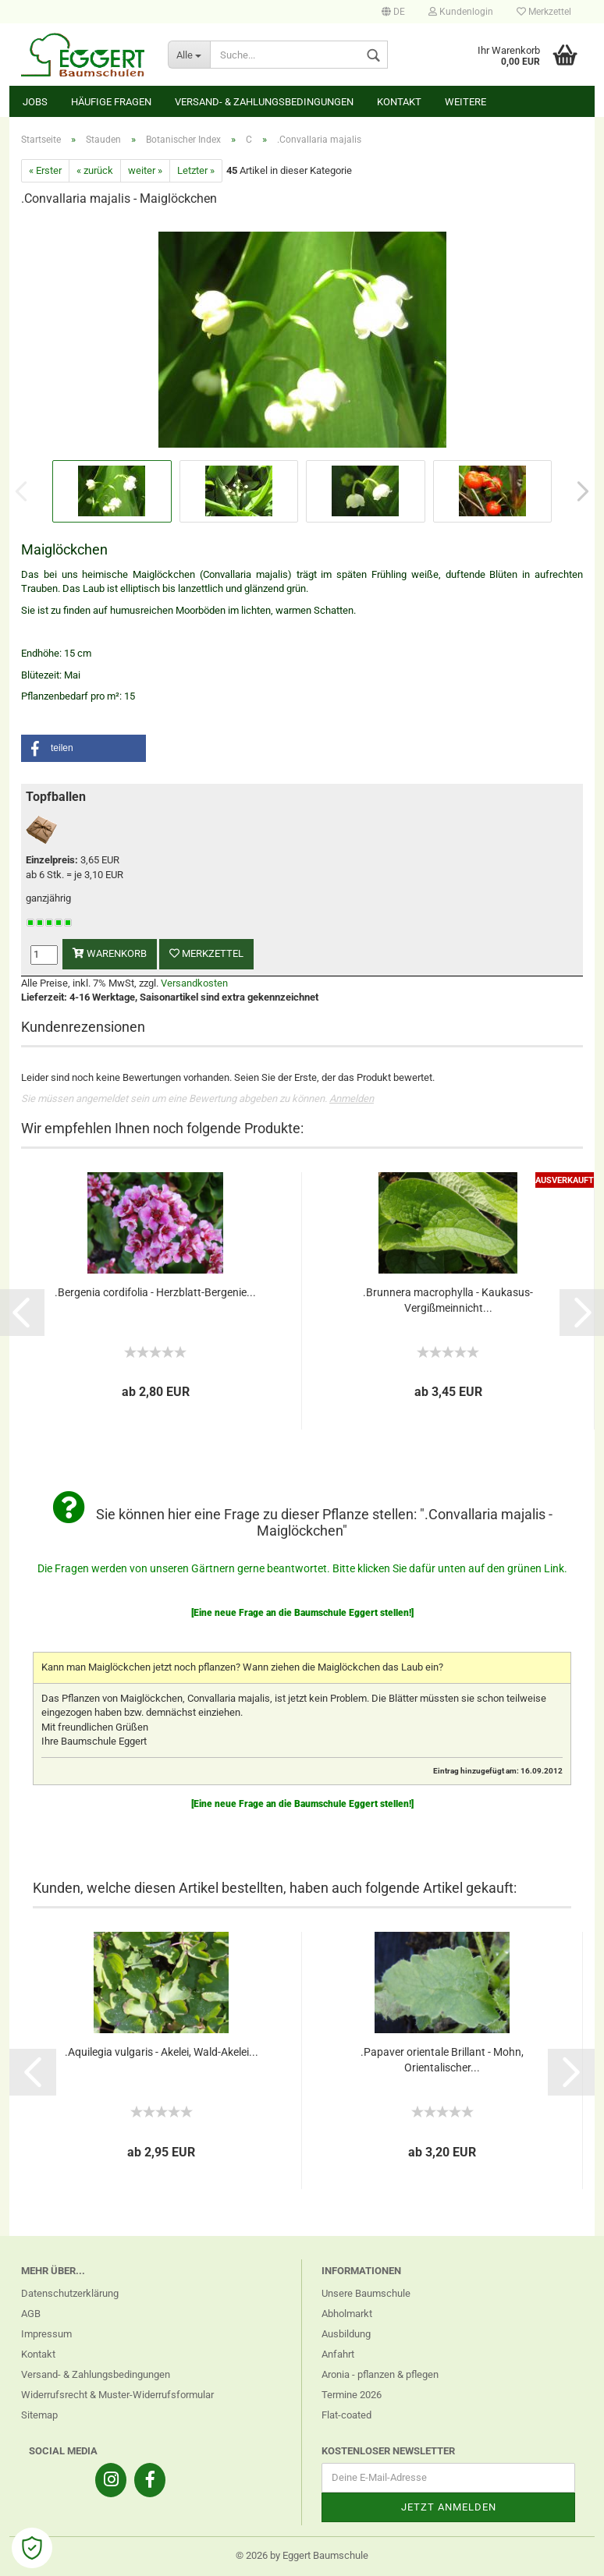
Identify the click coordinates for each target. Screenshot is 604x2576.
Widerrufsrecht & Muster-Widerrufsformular (117, 2395)
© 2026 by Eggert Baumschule (302, 2555)
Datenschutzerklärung (70, 2293)
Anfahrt (338, 2354)
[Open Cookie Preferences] (32, 2548)
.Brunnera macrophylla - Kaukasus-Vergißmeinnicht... (448, 1300)
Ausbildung (346, 2334)
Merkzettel (544, 11)
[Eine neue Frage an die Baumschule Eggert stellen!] (302, 1612)
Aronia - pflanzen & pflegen (380, 2374)
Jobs (35, 102)
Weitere (465, 102)
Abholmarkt (347, 2313)
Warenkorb (110, 953)
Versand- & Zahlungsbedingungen (264, 102)
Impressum (46, 2334)
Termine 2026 (352, 2395)
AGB (31, 2313)
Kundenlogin (460, 11)
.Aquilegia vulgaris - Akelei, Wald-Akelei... (161, 2052)
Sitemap (39, 2415)
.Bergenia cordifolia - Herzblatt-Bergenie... (155, 1292)
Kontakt (399, 102)
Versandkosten (194, 983)
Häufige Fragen (111, 102)
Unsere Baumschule (366, 2293)
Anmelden (351, 1098)
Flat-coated (346, 2415)
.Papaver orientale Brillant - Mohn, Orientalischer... (442, 2060)
